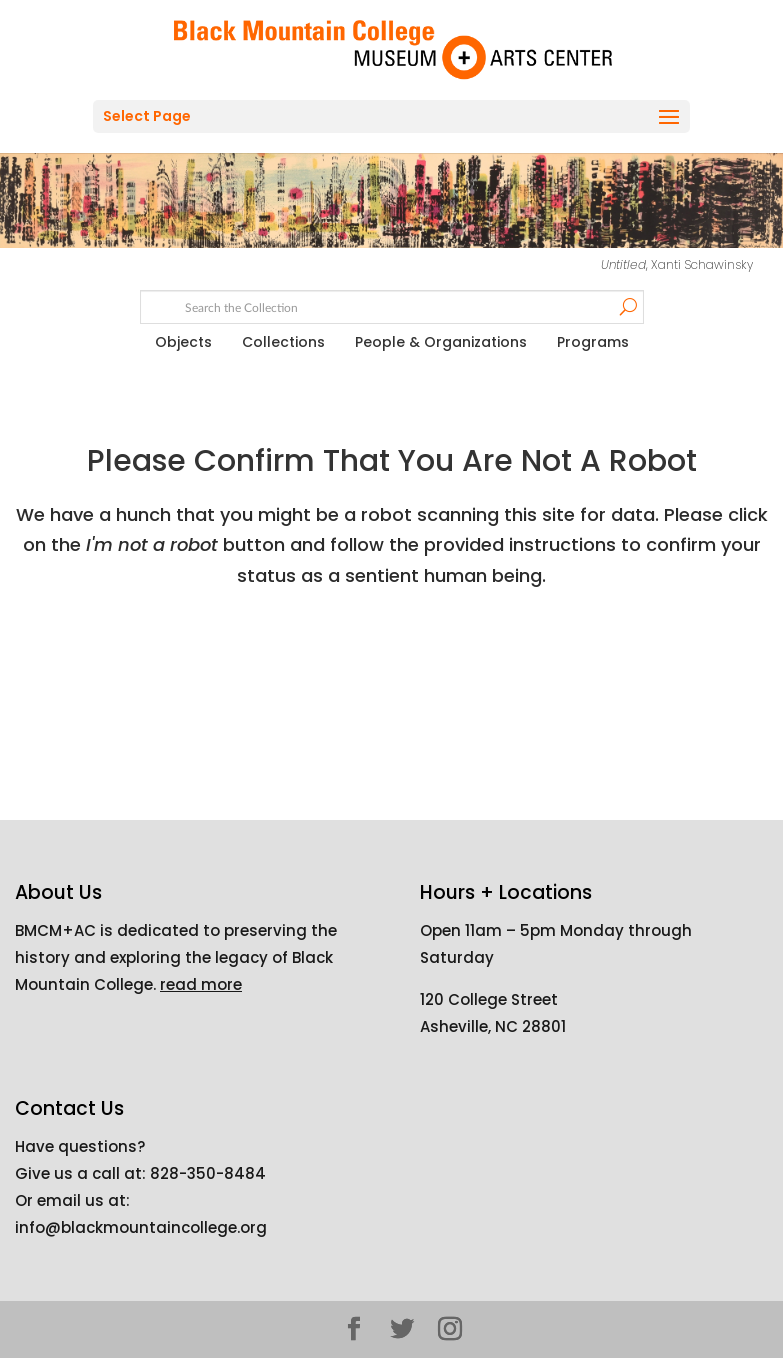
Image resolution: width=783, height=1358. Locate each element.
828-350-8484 (208, 1173)
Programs (593, 342)
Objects (183, 342)
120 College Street (489, 999)
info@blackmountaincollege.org (141, 1227)
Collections (283, 342)
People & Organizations (441, 342)
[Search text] (391, 308)
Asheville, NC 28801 (493, 1026)
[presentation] (433, 670)
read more (201, 984)
